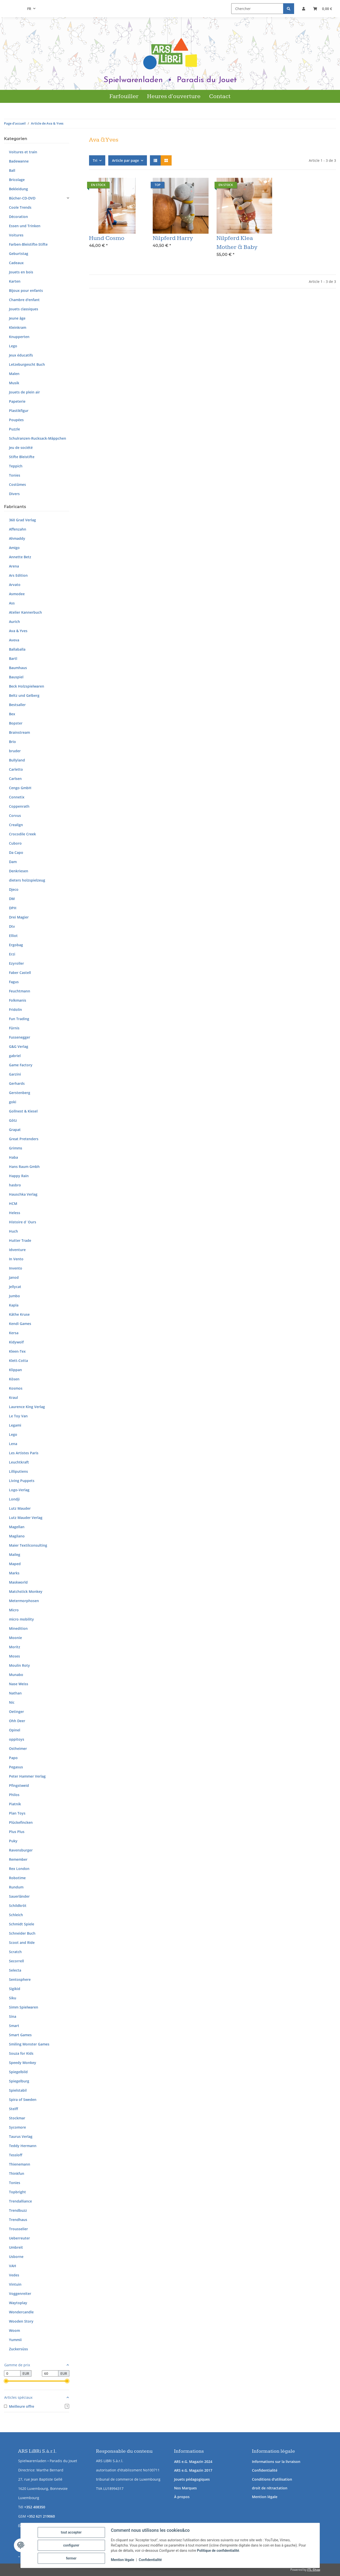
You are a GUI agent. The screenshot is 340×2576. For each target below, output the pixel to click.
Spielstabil (18, 2090)
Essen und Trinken (24, 225)
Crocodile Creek (22, 834)
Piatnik (15, 1804)
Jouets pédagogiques (192, 2479)
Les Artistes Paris (23, 1453)
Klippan (15, 1369)
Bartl (13, 658)
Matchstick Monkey (25, 1591)
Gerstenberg (19, 1092)
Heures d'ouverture (174, 96)
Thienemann (19, 2164)
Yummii (15, 2339)
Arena (14, 566)
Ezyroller (16, 963)
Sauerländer (19, 1896)
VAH (12, 2265)
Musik (14, 382)
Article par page (125, 160)
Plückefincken (21, 1822)
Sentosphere (20, 1979)
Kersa (13, 1332)
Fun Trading (19, 1018)
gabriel (15, 1055)
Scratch (15, 1951)
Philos (14, 1794)
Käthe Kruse (19, 1314)
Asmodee (17, 593)
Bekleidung (18, 188)
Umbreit (16, 2247)
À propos (182, 2496)
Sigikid (14, 1988)
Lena (13, 1443)
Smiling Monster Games (29, 2044)
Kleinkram (17, 327)
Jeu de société (21, 447)
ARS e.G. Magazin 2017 (193, 2470)
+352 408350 (34, 2507)
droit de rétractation (269, 2488)
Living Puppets (21, 1480)
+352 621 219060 (41, 2516)
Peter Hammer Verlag (27, 1776)
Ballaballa (17, 649)
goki (12, 1102)
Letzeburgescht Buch (27, 364)
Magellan (16, 1526)
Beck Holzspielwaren (26, 686)
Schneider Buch (22, 1933)
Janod (14, 1277)
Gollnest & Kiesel (23, 1111)
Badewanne (19, 161)
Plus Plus (16, 1831)
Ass (12, 603)
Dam (13, 861)
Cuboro (15, 843)
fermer (71, 2558)
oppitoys (16, 1739)
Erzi (12, 954)
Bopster (15, 723)
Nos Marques (185, 2488)
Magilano (17, 1536)
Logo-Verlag (19, 1489)
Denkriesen (18, 871)
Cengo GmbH (20, 787)
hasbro (15, 1185)
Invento (15, 1268)
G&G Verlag (18, 1046)
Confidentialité (264, 2470)
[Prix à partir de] (12, 2373)
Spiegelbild (18, 2071)
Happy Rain (19, 1175)
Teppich (15, 466)
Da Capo (16, 852)
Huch (13, 1231)
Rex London (19, 1868)
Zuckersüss (18, 2349)
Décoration (18, 216)
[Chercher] (257, 8)
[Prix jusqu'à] (50, 2373)
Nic (11, 1702)
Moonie (15, 1637)
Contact (219, 96)
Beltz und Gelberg (24, 695)
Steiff (13, 2108)
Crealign (16, 824)
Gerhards (17, 1083)
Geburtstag (18, 253)
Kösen (14, 1379)
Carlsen (15, 778)
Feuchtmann (19, 991)
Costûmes (17, 484)
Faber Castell (20, 972)
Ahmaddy (17, 538)
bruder (15, 750)
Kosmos (15, 1388)
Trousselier (18, 2228)
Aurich (14, 621)
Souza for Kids (21, 2053)
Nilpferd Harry (173, 238)
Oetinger (16, 1711)
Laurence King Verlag (27, 1406)
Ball (12, 170)
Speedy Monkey (22, 2062)
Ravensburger (21, 1850)
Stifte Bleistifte (21, 456)
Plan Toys (17, 1813)
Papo (13, 1757)
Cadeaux (16, 262)
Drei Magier (19, 917)
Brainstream (19, 732)
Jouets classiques (23, 309)
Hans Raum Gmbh (24, 1166)
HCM (13, 1203)
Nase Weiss (18, 1683)
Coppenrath (19, 806)
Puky (13, 1841)
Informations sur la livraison (276, 2461)
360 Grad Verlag (22, 520)
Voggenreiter (20, 2293)
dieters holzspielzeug (27, 880)
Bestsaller (17, 704)
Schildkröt (17, 1905)
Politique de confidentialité (218, 2551)
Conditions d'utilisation (272, 2479)
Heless (14, 1212)
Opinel (14, 1730)
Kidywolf (16, 1342)
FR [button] (29, 8)
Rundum (16, 1887)
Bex (12, 714)
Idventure (17, 1249)
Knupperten (19, 336)
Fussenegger (19, 1037)
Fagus (14, 981)
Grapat (15, 1129)
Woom (14, 2330)
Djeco (13, 889)
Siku (12, 1998)
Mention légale (264, 2496)
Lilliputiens (18, 1471)
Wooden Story (21, 2321)
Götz (13, 1120)
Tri (95, 160)
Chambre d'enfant (24, 299)
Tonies (14, 475)
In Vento (16, 1259)
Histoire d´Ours (22, 1222)
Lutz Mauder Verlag (25, 1517)
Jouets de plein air (24, 392)
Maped (15, 1563)
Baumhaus (18, 667)
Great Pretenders (23, 1138)
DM (12, 898)
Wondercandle (21, 2312)
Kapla (13, 1305)
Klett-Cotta (18, 1360)
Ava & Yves (18, 630)
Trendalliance (20, 2201)
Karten (14, 281)
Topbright (17, 2192)
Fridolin (15, 1009)
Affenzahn (17, 529)
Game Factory (20, 1065)
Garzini (15, 1074)
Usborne (16, 2256)
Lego (13, 346)
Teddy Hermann (22, 2145)
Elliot (13, 935)
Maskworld (18, 1582)
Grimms (15, 1148)
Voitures (16, 235)
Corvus (15, 815)
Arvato (14, 584)
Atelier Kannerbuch (25, 612)
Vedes (14, 2275)
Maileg (14, 1554)
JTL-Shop (313, 2570)
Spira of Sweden (22, 2099)
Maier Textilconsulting (28, 1545)
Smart (14, 2025)
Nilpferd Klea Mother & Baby (237, 243)
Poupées (16, 419)
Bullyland (17, 760)
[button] (303, 8)
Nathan (15, 1693)
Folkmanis (17, 1000)
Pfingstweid (19, 1785)
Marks (14, 1573)
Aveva (14, 640)
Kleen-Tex (17, 1351)
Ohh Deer (17, 1720)
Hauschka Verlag (23, 1194)
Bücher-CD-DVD (22, 198)
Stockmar (17, 2118)
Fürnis (14, 1028)
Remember (18, 1859)
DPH (12, 908)
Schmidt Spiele (21, 1924)
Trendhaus (18, 2219)
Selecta (15, 1970)
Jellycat (15, 1286)
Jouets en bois (21, 272)
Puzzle (14, 429)
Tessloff (15, 2155)
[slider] (6, 2381)
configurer (71, 2545)
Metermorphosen (24, 1600)
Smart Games (20, 2034)
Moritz (14, 1647)
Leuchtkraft (19, 1462)
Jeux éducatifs (21, 355)
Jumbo (14, 1295)
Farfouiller (124, 96)
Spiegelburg (19, 2081)
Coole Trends (20, 207)
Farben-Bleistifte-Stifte (28, 244)
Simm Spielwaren (23, 2007)
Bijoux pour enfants (26, 290)
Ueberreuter (19, 2238)
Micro (14, 1610)
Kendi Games (20, 1323)
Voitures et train (23, 152)
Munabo (16, 1674)
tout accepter (71, 2532)
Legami (15, 1425)
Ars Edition (18, 575)
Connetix (16, 797)
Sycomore (17, 2127)
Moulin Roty (19, 1665)
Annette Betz (20, 556)
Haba (13, 1157)
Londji (14, 1499)
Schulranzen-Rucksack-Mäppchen (37, 438)
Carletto (16, 769)
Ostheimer (18, 1748)
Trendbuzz (18, 2210)
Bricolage (17, 179)
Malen (14, 373)
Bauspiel (16, 677)
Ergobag (16, 944)
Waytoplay (18, 2302)
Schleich (16, 1914)
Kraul (13, 1397)
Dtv (12, 926)
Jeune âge (17, 318)
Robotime (17, 1877)
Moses (14, 1656)
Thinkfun (16, 2173)
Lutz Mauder (20, 1508)
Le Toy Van (18, 1416)
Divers (14, 493)
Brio (12, 741)
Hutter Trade (20, 1240)
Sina (12, 2016)
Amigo (14, 547)
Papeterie (17, 401)
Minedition (18, 1628)
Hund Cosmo (106, 238)
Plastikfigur (18, 410)
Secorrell (16, 1961)
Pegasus (16, 1767)
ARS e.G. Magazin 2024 (193, 2461)
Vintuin (15, 2284)
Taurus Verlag (20, 2136)
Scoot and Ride (22, 1942)
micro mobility (21, 1619)
